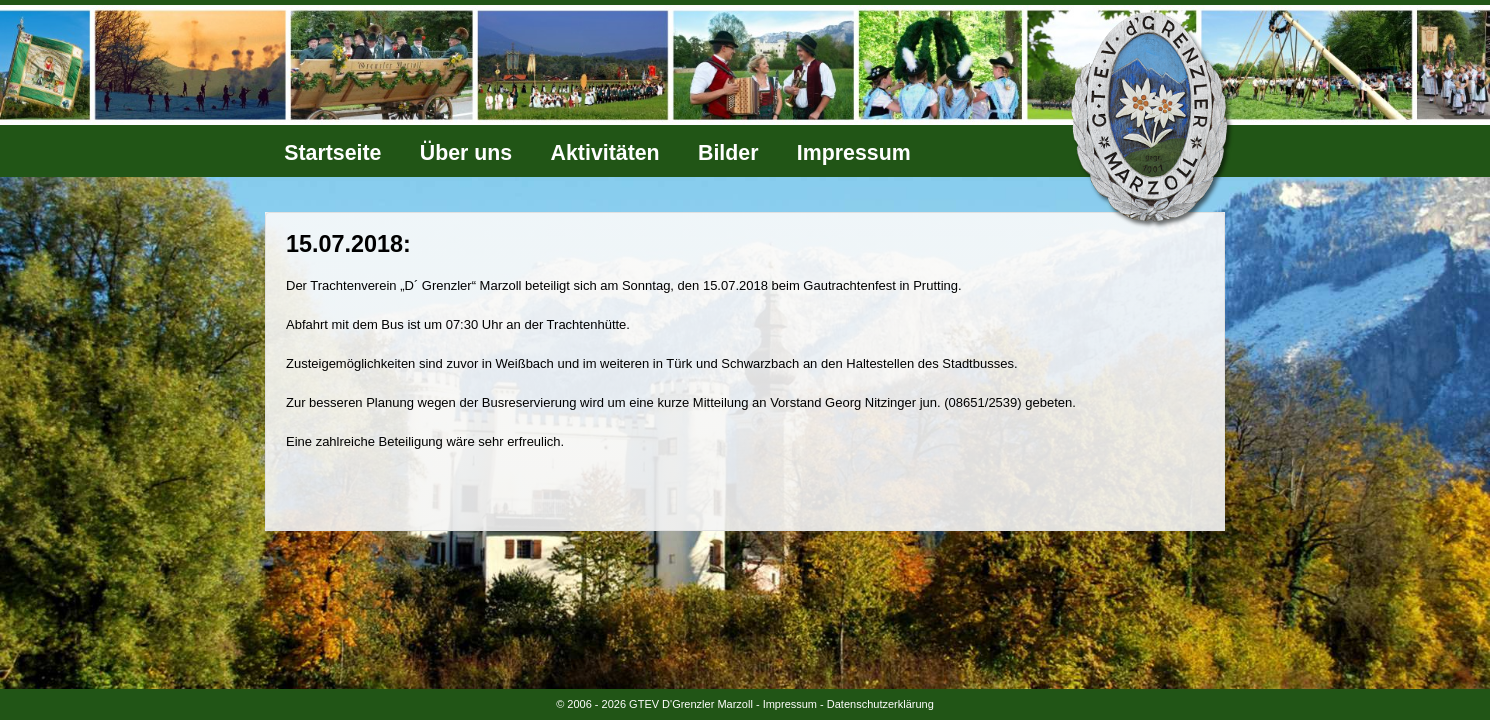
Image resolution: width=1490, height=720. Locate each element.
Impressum (854, 153)
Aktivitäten (605, 153)
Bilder (728, 153)
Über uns (466, 153)
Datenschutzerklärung (880, 704)
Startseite (332, 153)
